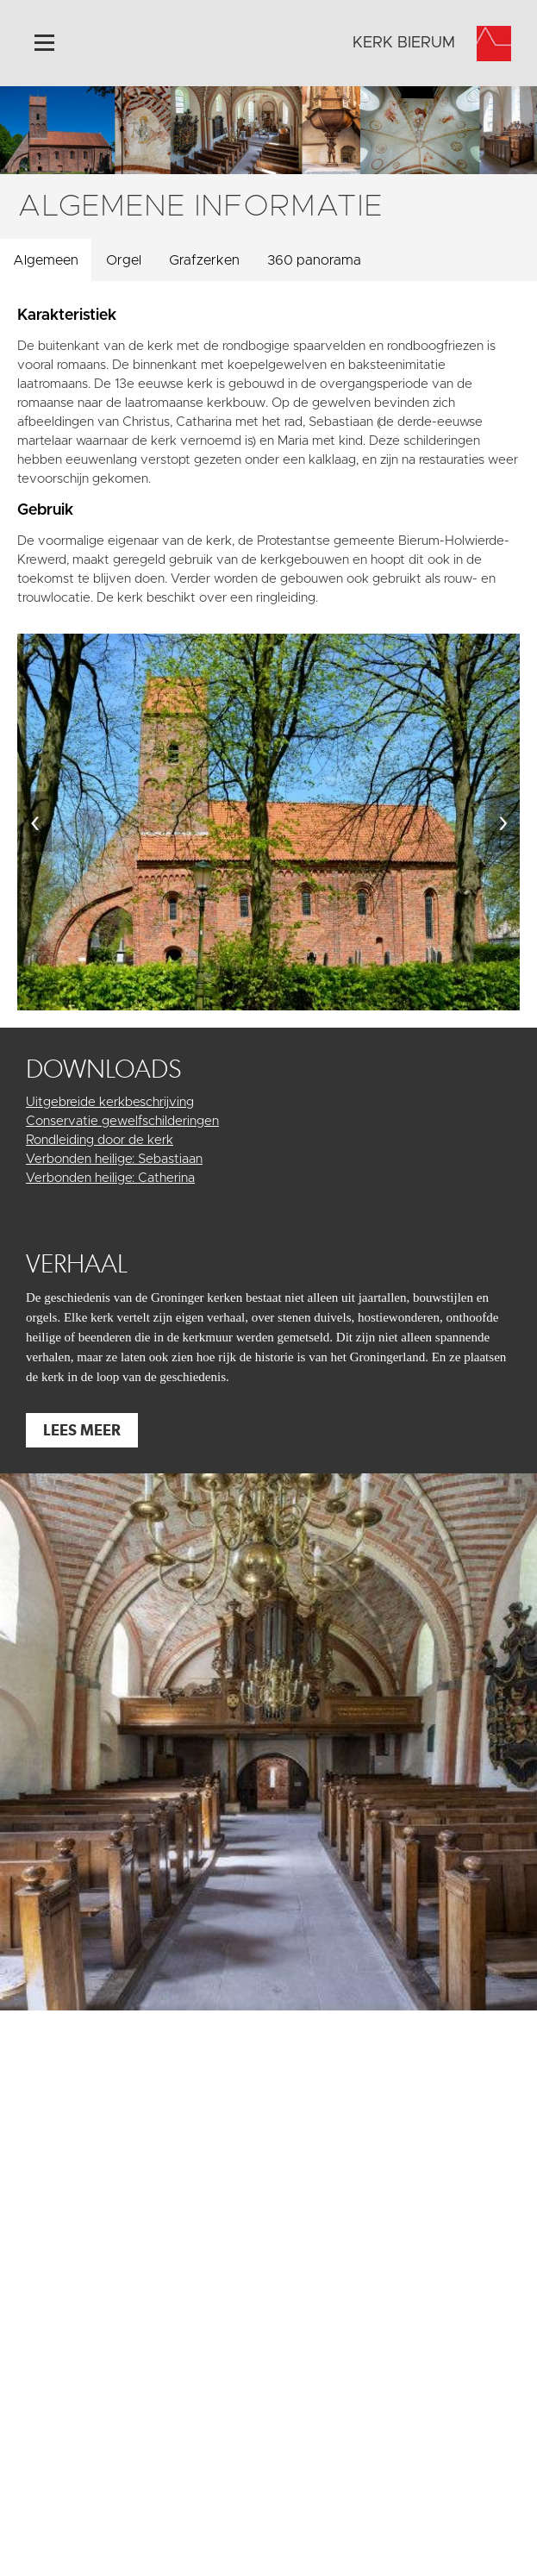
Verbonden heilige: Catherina (110, 1178)
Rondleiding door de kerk (99, 1140)
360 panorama (314, 260)
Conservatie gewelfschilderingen (122, 1121)
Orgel (123, 260)
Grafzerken (204, 260)
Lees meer (82, 1430)
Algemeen (45, 260)
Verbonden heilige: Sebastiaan (114, 1159)
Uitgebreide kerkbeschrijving (110, 1102)
